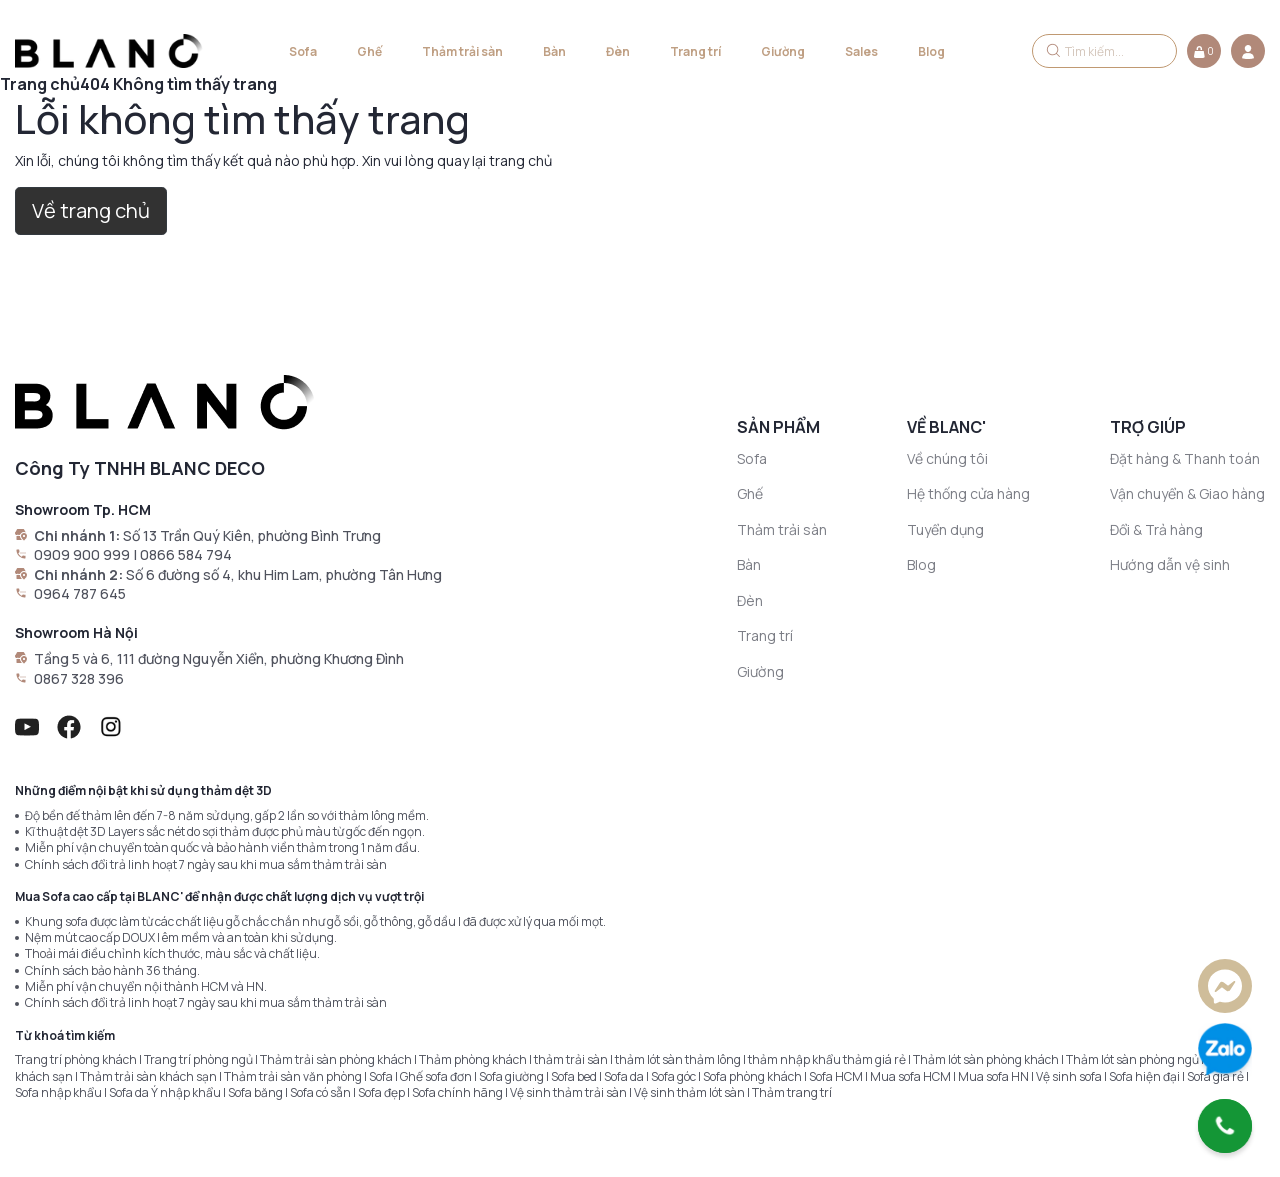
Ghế (369, 51)
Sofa (303, 51)
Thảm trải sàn (462, 51)
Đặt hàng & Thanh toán (1185, 458)
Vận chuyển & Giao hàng (1187, 493)
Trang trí (695, 51)
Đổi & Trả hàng (1156, 529)
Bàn (554, 51)
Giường (783, 51)
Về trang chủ (91, 210)
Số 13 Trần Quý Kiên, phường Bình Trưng (252, 535)
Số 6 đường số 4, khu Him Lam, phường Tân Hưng (284, 574)
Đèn (618, 51)
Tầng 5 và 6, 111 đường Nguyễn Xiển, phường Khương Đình (219, 658)
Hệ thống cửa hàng (968, 493)
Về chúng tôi (947, 458)
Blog (931, 51)
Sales (861, 51)
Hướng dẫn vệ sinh (1170, 564)
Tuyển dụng (945, 529)
